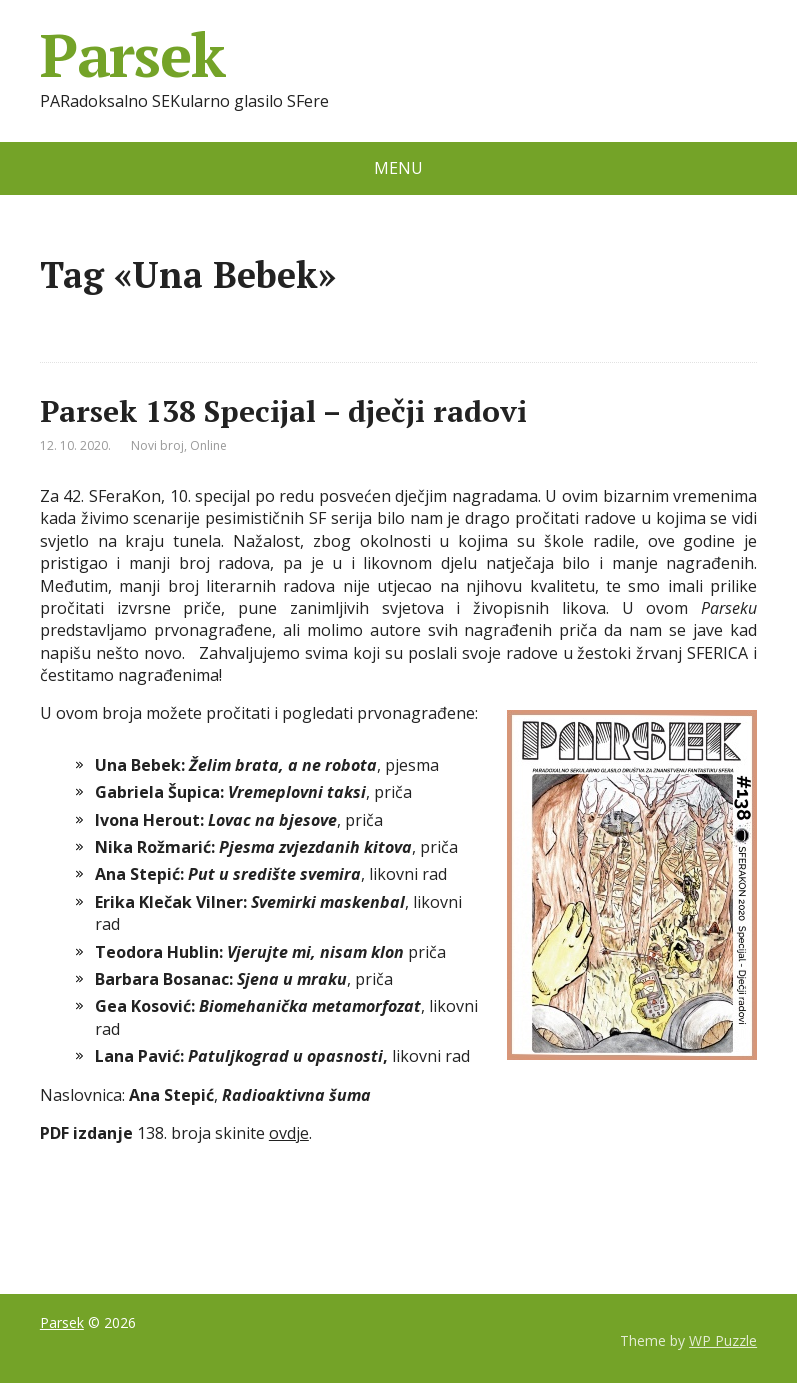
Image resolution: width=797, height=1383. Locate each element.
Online (208, 445)
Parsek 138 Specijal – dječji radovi (283, 411)
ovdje (289, 1133)
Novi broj (157, 445)
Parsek (132, 55)
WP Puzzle (723, 1340)
